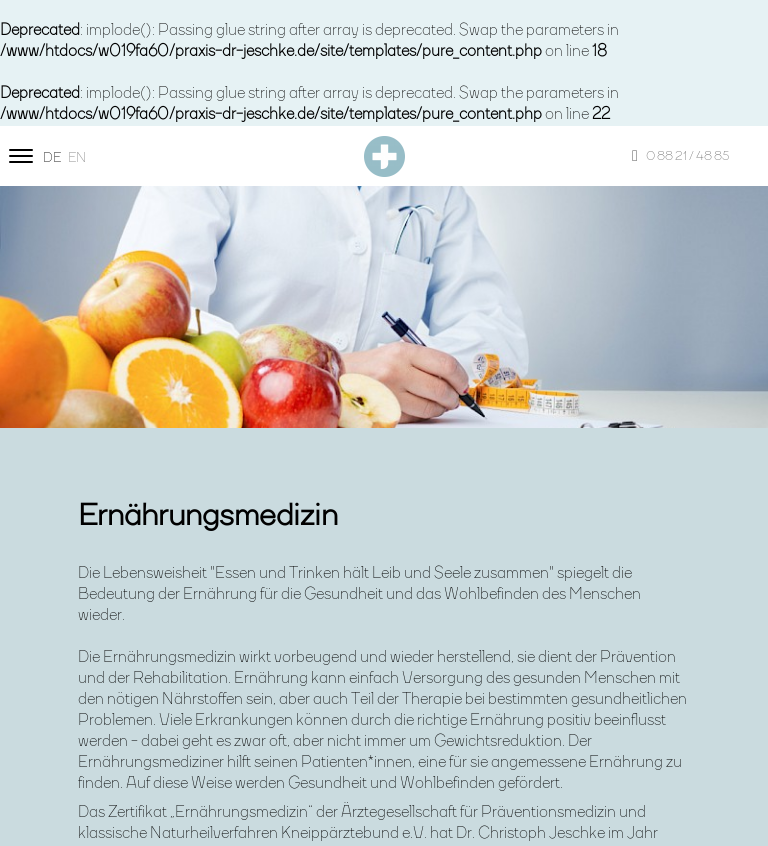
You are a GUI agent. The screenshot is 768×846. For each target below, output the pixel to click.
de (52, 158)
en (77, 158)
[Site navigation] (21, 156)
